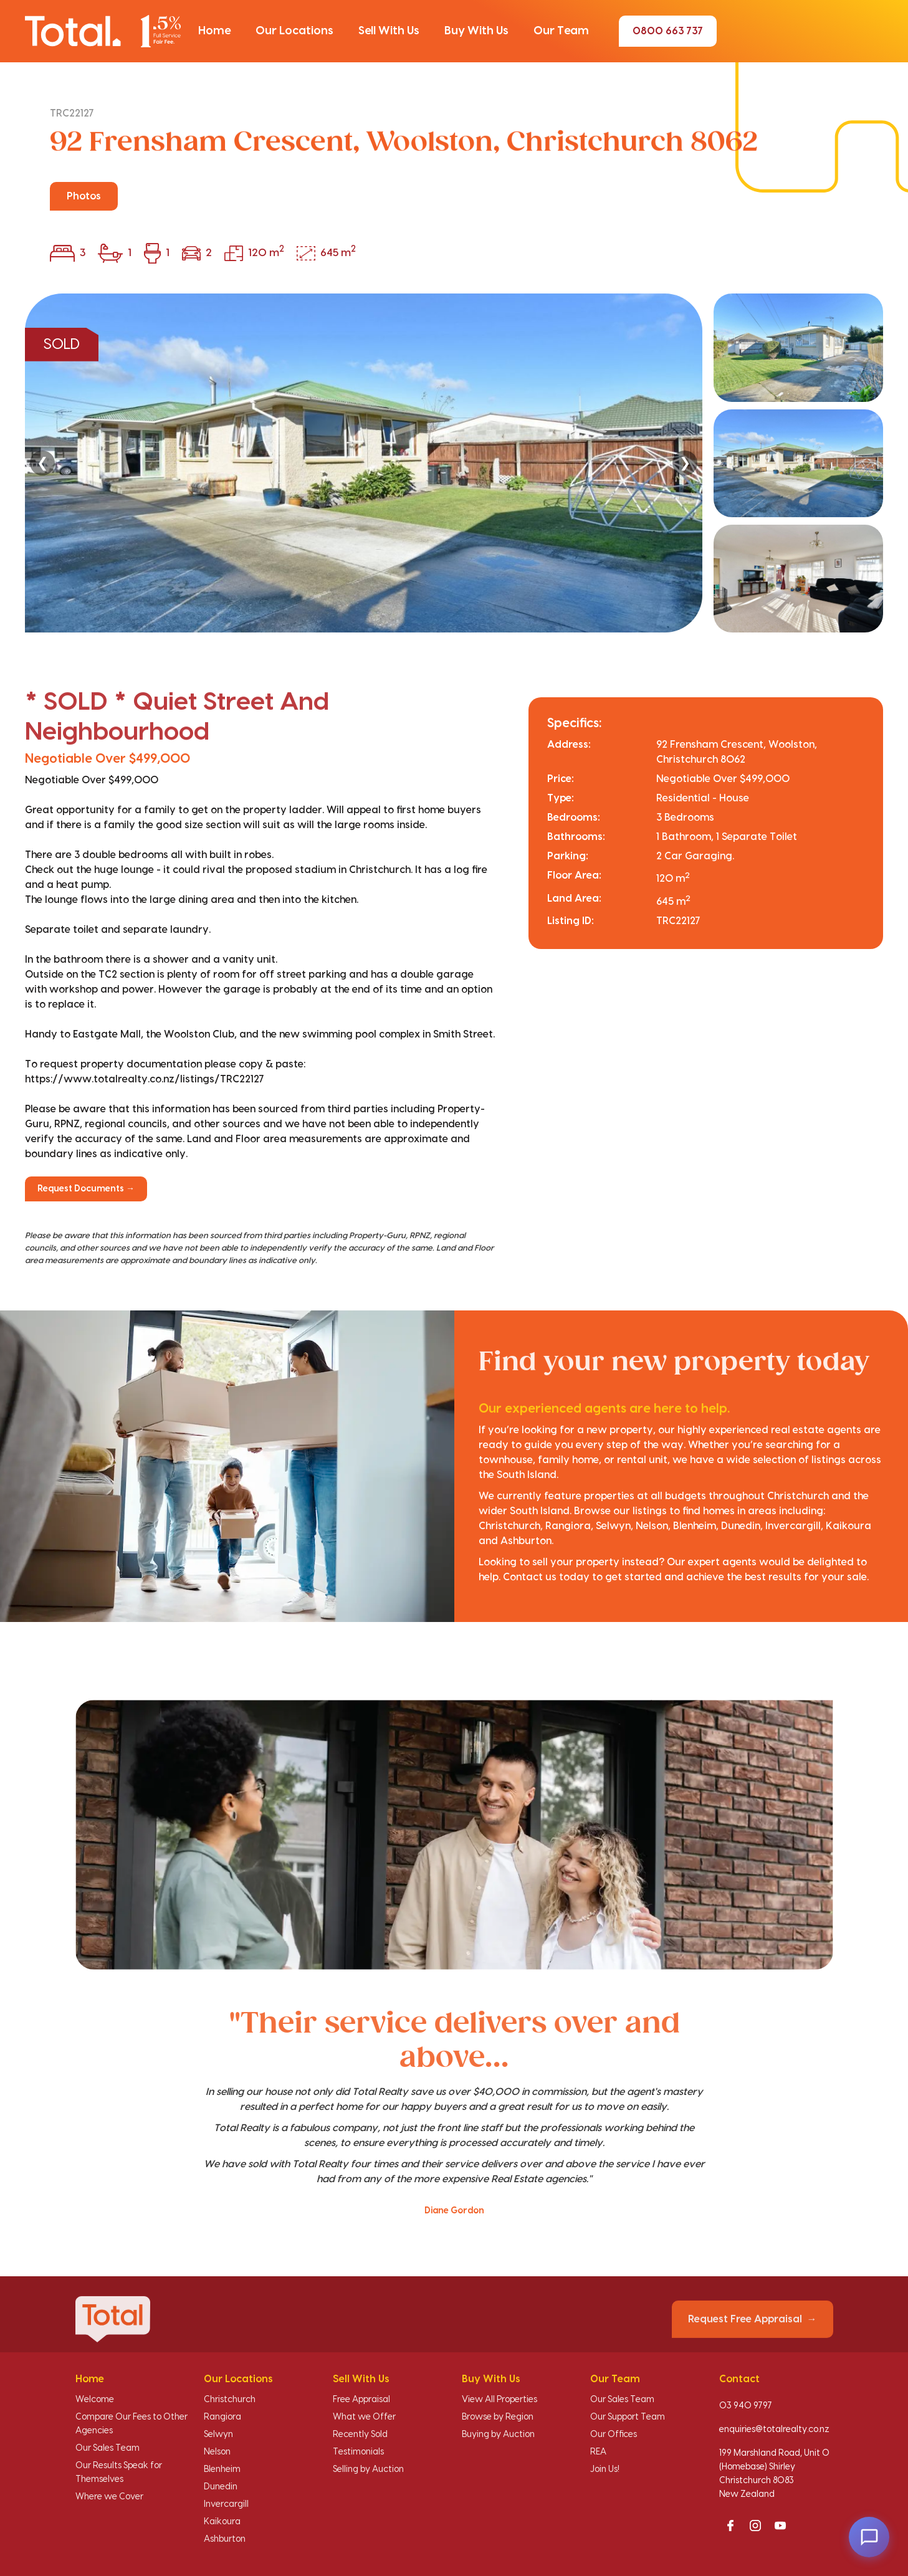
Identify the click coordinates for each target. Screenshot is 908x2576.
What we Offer (364, 2417)
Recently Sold (360, 2434)
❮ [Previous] (42, 462)
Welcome (94, 2399)
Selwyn (218, 2434)
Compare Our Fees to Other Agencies (131, 2424)
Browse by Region (497, 2417)
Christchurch (230, 2399)
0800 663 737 (668, 31)
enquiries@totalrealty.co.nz (774, 2429)
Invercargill (226, 2504)
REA (598, 2452)
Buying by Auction (498, 2434)
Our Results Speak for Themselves (118, 2472)
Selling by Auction (368, 2469)
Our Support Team (627, 2417)
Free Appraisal (361, 2399)
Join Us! (604, 2469)
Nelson (217, 2452)
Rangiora (222, 2417)
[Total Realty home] (103, 31)
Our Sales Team (107, 2448)
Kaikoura (222, 2521)
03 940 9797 (745, 2406)
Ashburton (225, 2539)
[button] (214, 31)
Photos (84, 196)
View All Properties (499, 2399)
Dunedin (220, 2487)
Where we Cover (109, 2497)
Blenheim (222, 2469)
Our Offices (613, 2434)
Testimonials (358, 2452)
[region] (454, 462)
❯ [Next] (685, 462)
